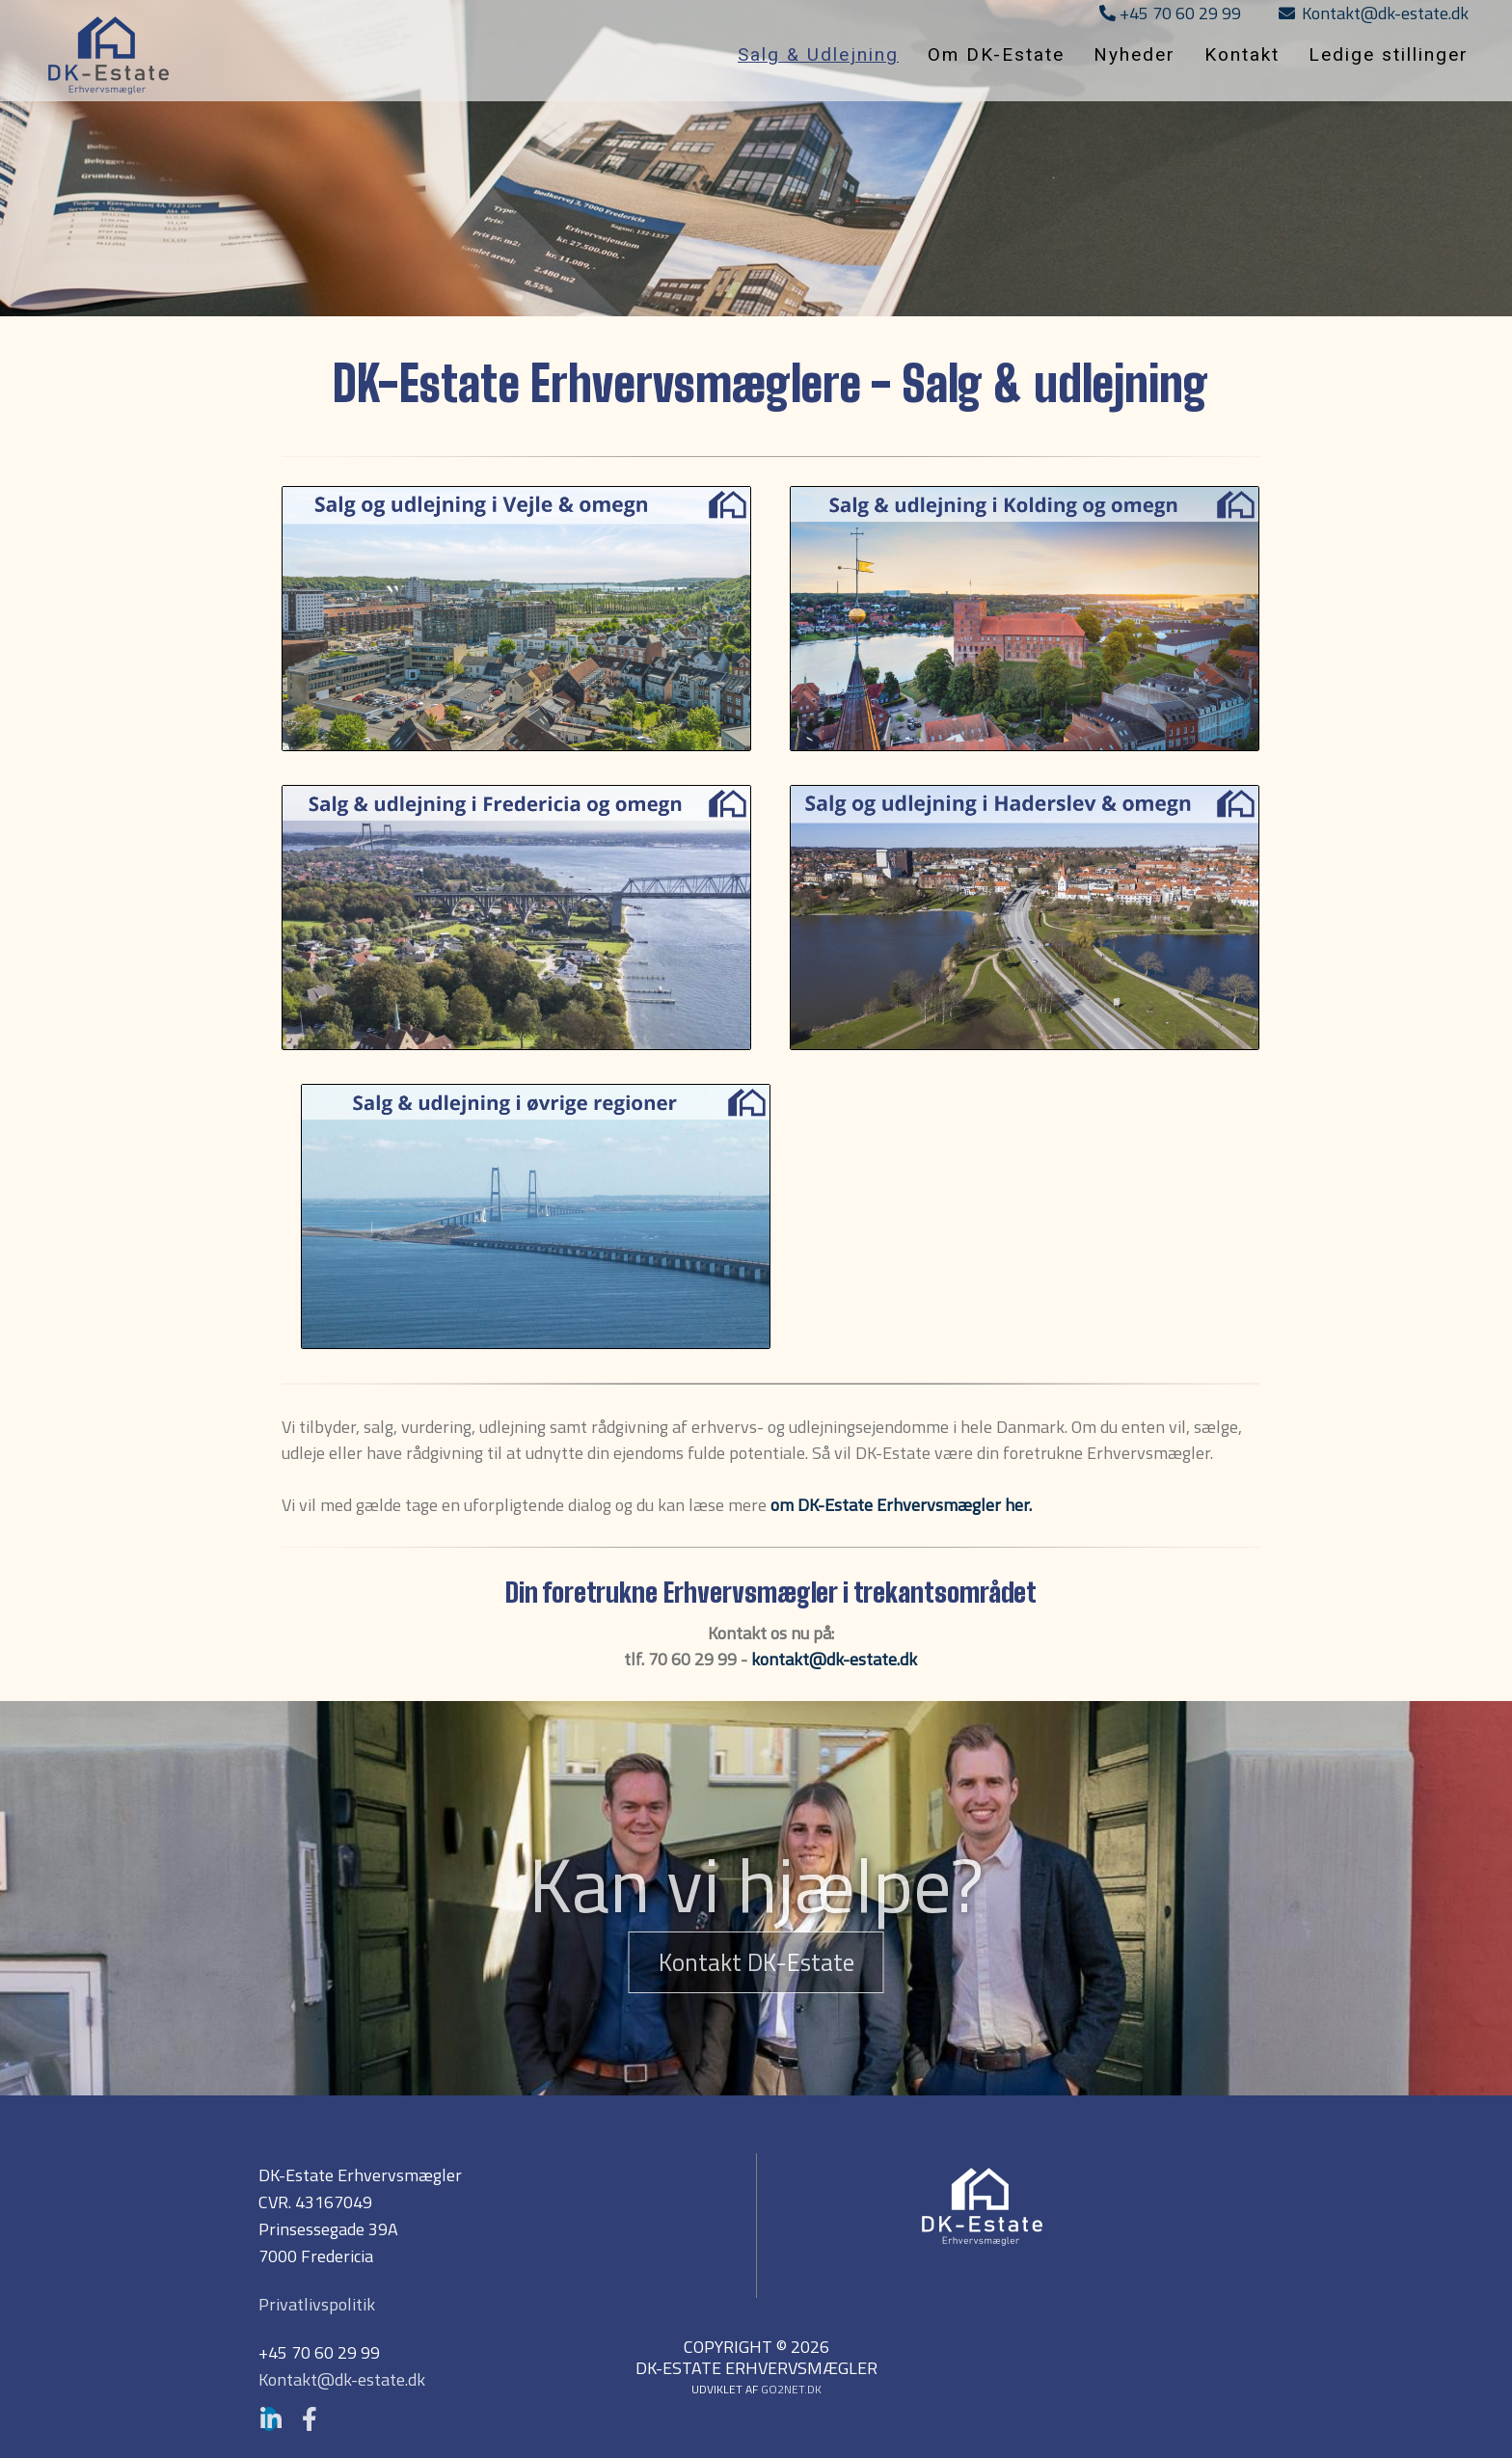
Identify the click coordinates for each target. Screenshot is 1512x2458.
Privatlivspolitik (316, 2304)
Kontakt (1242, 54)
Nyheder (1134, 54)
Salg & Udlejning (818, 54)
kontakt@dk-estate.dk (834, 1659)
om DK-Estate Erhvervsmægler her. (901, 1505)
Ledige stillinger (1389, 54)
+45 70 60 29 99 (1170, 13)
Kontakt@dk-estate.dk (1374, 13)
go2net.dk (791, 2389)
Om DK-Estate (996, 54)
